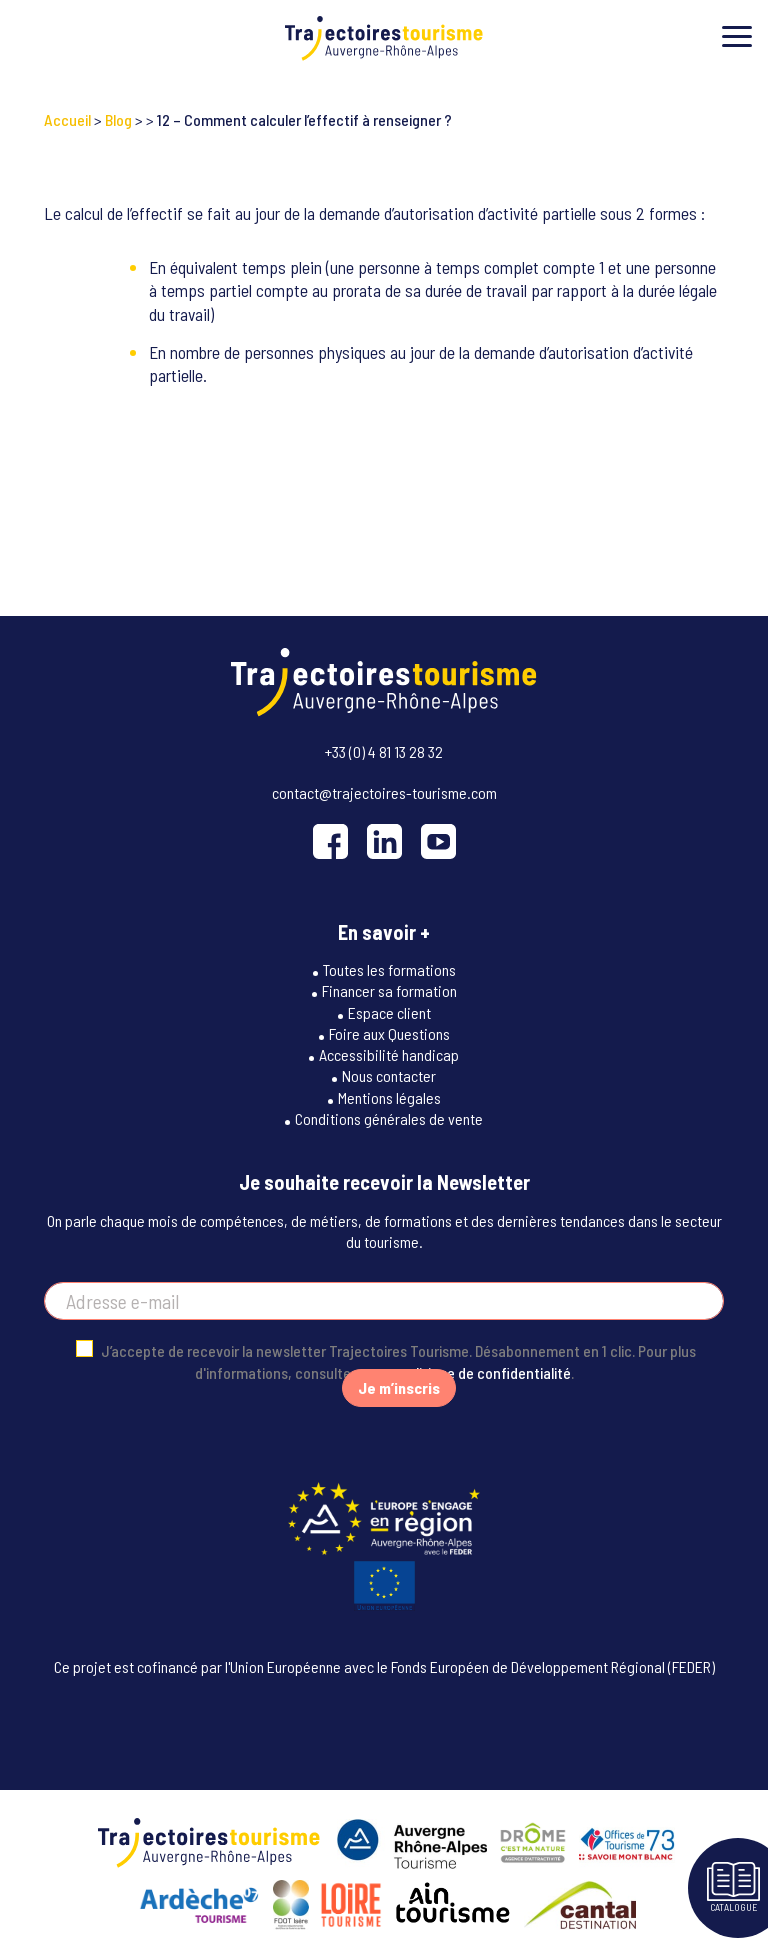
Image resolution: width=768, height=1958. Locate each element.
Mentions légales (389, 1097)
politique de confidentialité (485, 1372)
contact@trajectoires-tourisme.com (384, 792)
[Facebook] (330, 841)
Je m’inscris (399, 1387)
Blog (118, 119)
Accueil (67, 119)
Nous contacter (389, 1075)
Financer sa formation (389, 990)
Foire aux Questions (389, 1033)
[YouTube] (438, 841)
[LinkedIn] (384, 841)
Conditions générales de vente (389, 1118)
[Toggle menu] (737, 36)
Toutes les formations (389, 969)
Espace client (389, 1012)
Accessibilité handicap (389, 1054)
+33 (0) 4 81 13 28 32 (384, 751)
